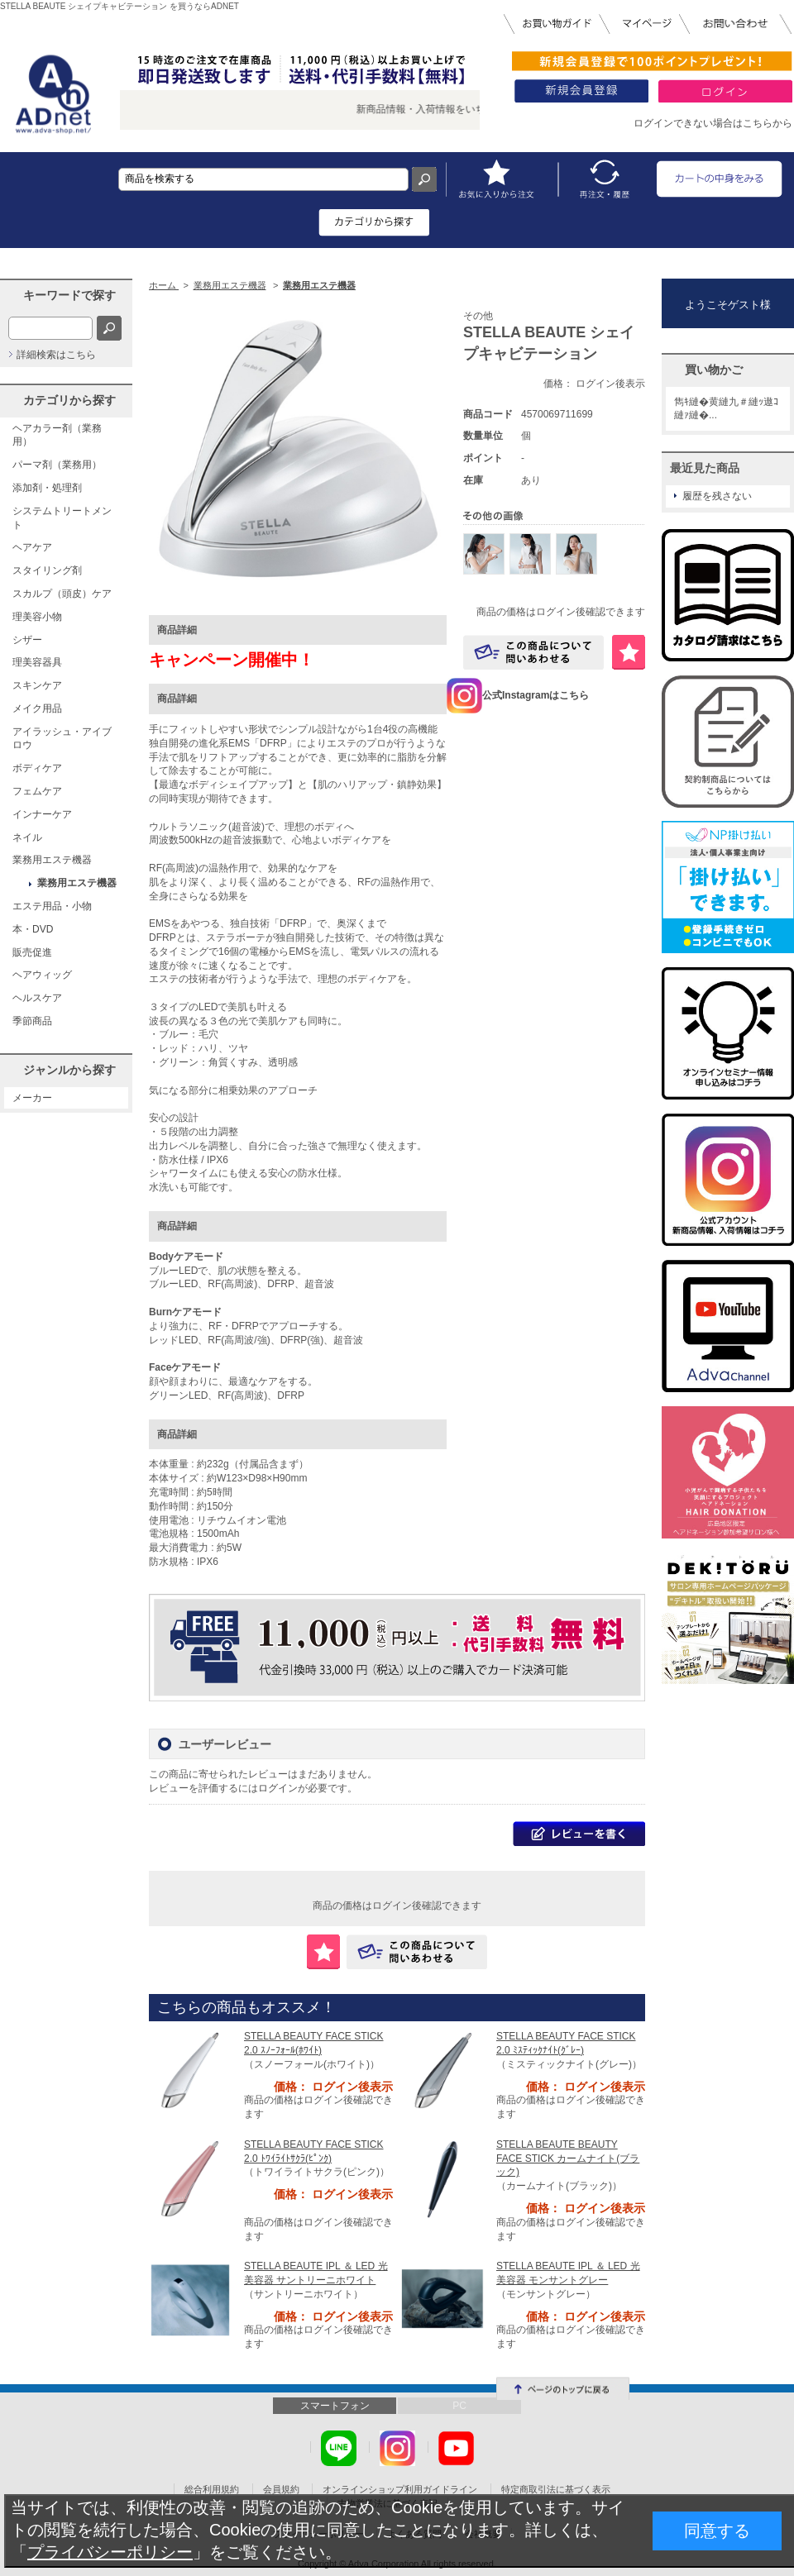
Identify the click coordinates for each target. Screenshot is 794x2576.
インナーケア (42, 814)
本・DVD (32, 929)
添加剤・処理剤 (47, 488)
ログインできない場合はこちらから (713, 123)
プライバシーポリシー (110, 2552)
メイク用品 (37, 708)
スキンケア (37, 685)
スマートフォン (335, 2405)
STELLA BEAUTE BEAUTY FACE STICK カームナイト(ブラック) (567, 2158)
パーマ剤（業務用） (57, 464)
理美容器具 (37, 662)
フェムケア (37, 791)
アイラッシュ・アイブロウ (62, 738)
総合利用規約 (211, 2489)
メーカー (32, 1098)
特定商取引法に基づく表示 (555, 2489)
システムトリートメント (62, 518)
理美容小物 (37, 617)
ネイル (27, 837)
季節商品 (32, 1021)
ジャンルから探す (69, 1069)
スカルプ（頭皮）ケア (62, 593)
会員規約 (281, 2489)
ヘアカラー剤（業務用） (57, 435)
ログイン (278, 1788)
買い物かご (714, 369)
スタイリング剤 (47, 570)
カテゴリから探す (69, 400)
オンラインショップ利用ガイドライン (400, 2489)
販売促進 (32, 952)
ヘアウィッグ (42, 974)
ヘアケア (32, 547)
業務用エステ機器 (52, 860)
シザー (27, 640)
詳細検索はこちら (56, 354)
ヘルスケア (37, 998)
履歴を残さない (717, 496)
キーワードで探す (69, 295)
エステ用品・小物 (52, 906)
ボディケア (37, 768)
